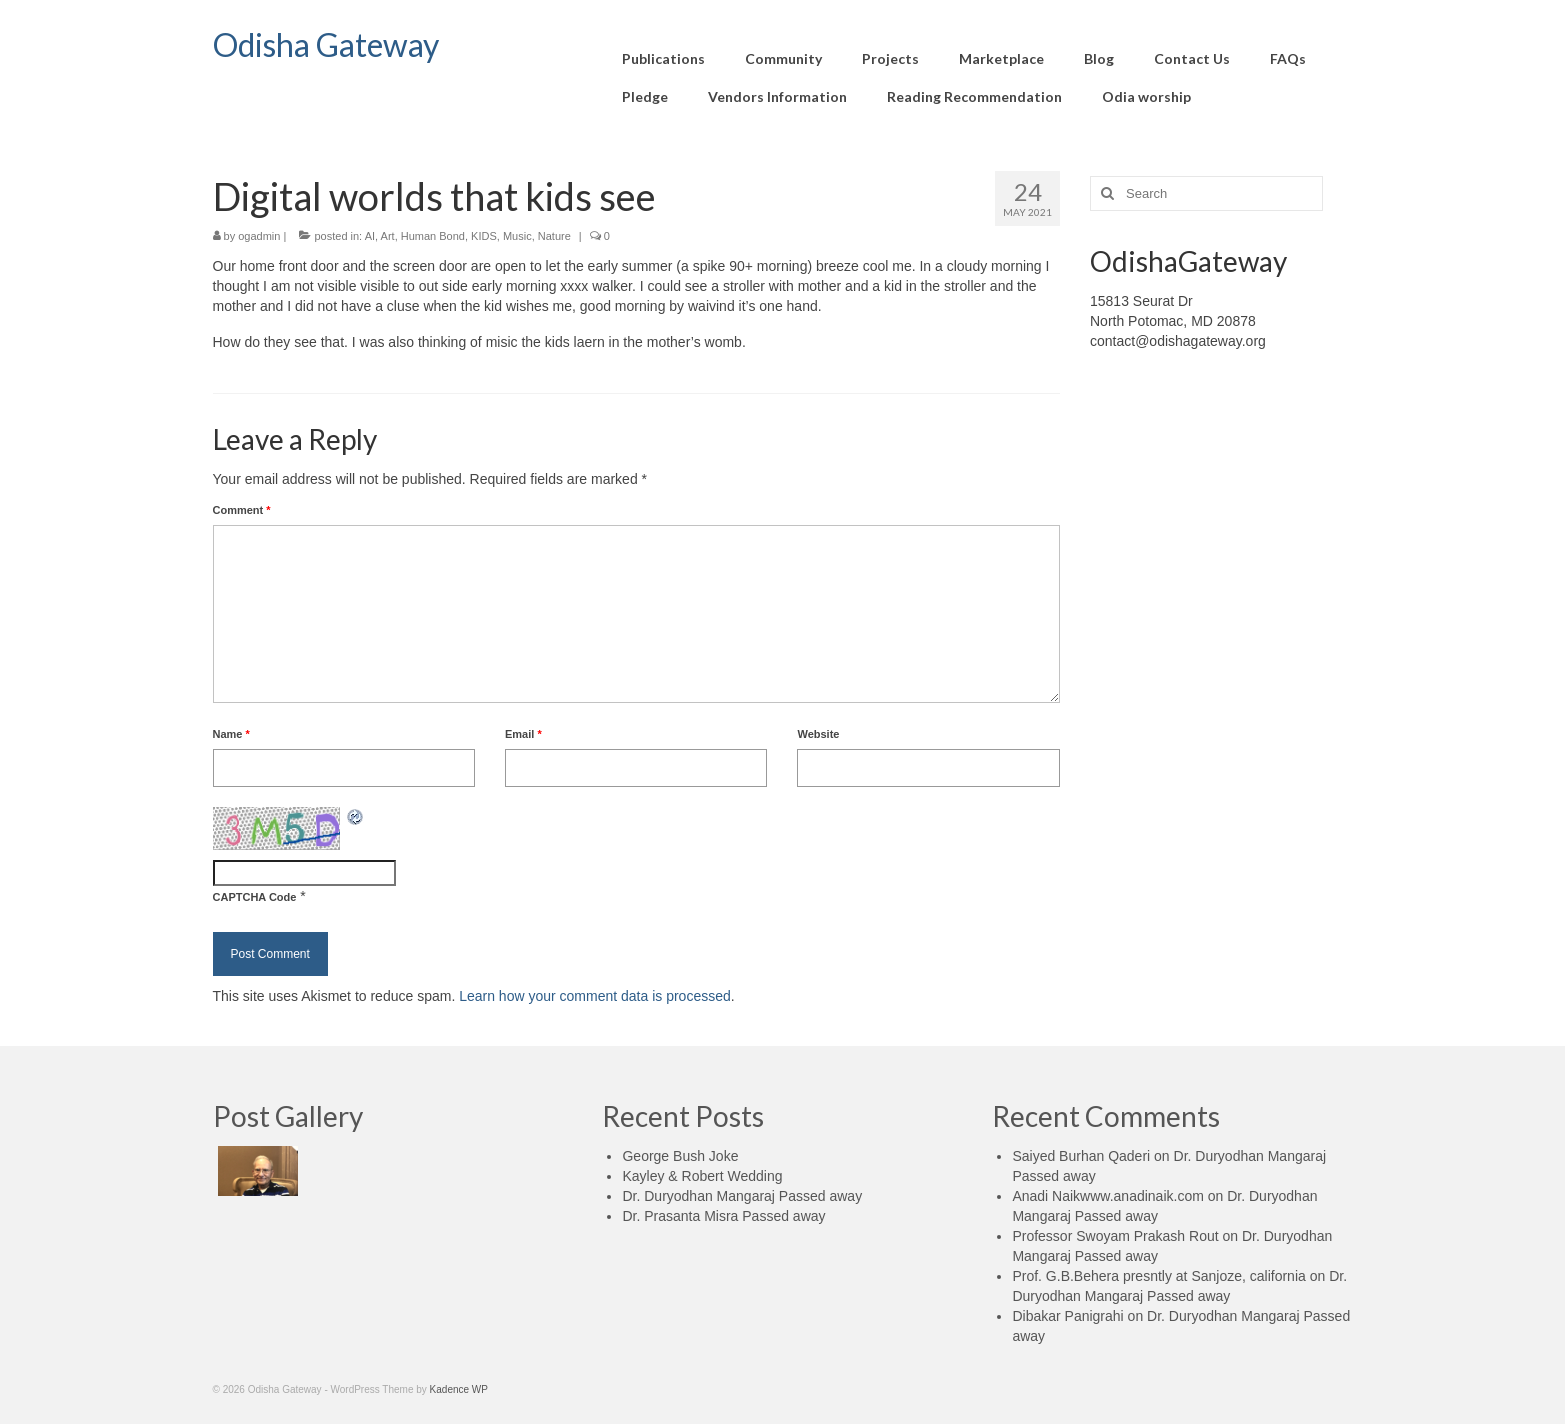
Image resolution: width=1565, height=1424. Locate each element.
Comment (242, 510)
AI (370, 236)
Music (517, 236)
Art (388, 236)
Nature (554, 236)
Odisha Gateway (326, 44)
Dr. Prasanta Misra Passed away (723, 1216)
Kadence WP (459, 1389)
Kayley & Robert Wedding (702, 1176)
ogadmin (259, 236)
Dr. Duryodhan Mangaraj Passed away (742, 1196)
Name (231, 734)
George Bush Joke (680, 1156)
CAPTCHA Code (255, 897)
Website (818, 734)
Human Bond (433, 236)
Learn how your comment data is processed (595, 996)
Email (523, 734)
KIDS (484, 236)
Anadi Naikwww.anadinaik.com (1107, 1196)
